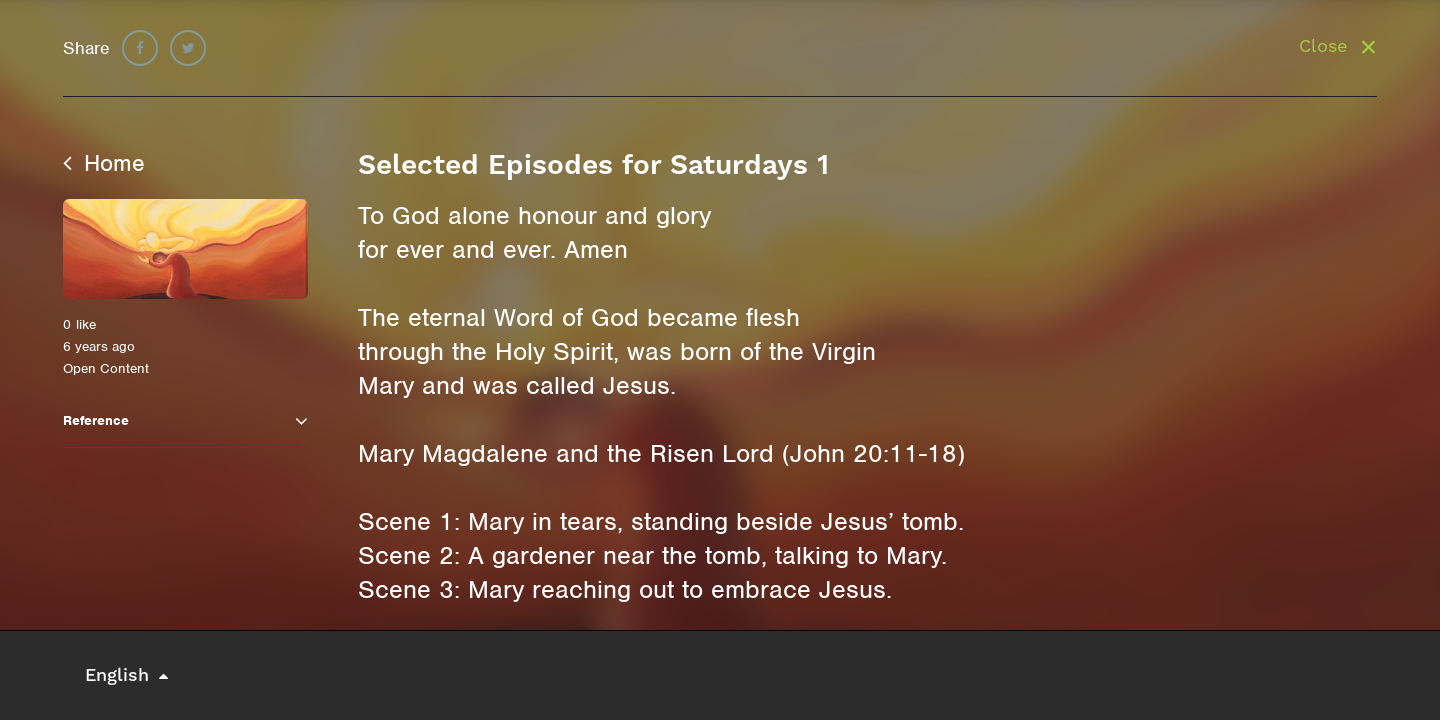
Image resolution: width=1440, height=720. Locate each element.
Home (104, 163)
